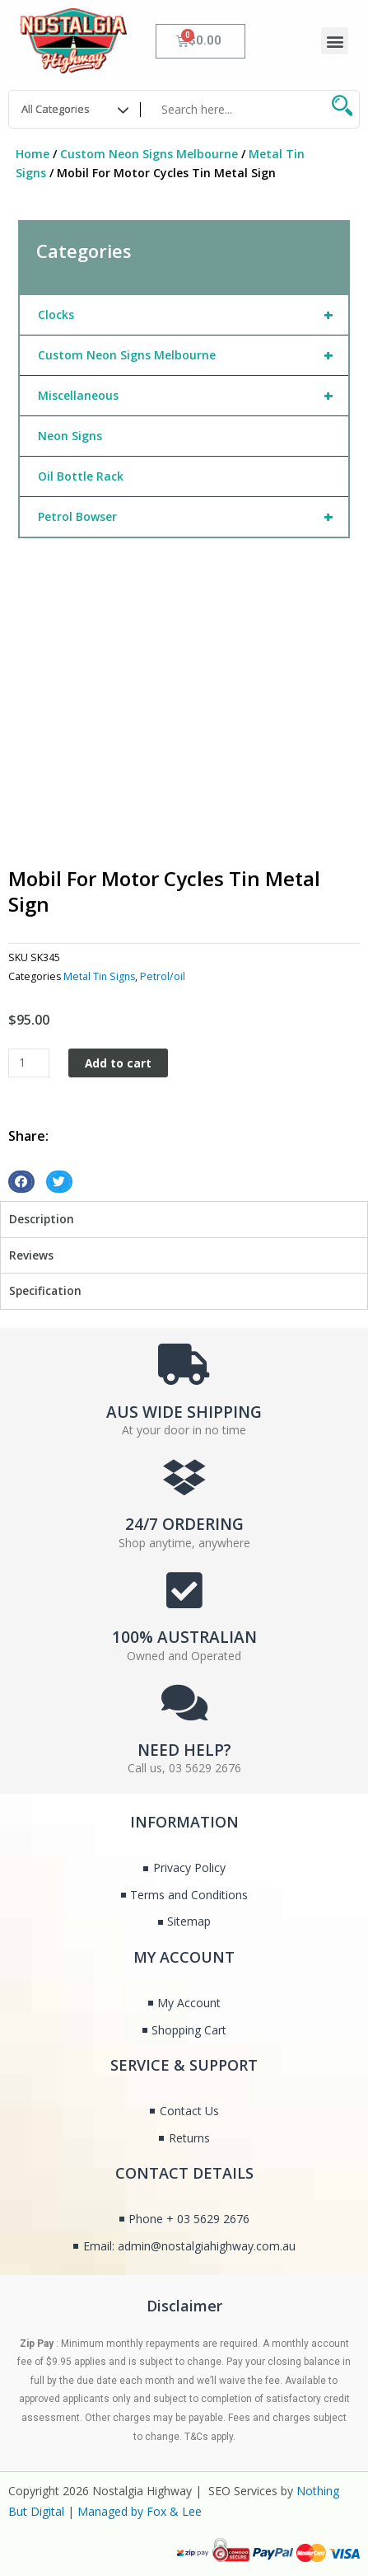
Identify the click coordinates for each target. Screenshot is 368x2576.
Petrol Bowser (192, 517)
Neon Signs (70, 435)
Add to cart (118, 1063)
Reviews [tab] (31, 1255)
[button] (334, 40)
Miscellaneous (192, 395)
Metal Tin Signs (99, 976)
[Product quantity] (28, 1063)
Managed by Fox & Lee (139, 2511)
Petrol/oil (162, 976)
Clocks (192, 315)
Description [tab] (41, 1219)
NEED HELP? (184, 1750)
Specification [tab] (45, 1290)
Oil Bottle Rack (80, 476)
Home (32, 154)
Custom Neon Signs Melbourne (149, 154)
